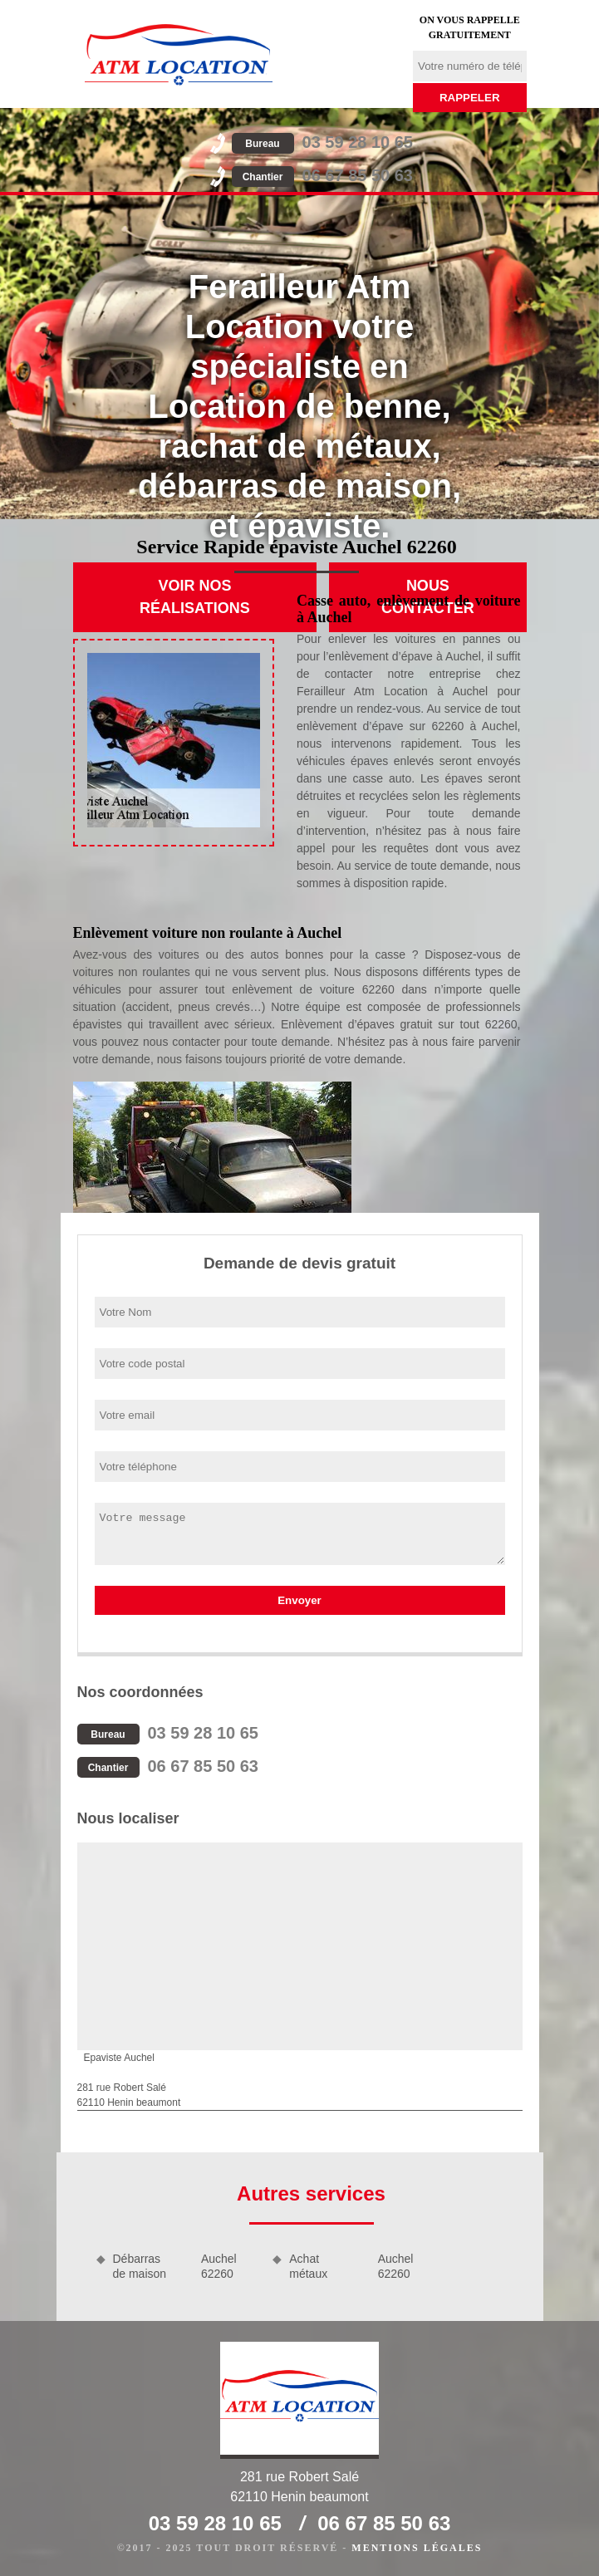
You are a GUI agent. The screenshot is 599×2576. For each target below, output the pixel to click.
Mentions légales (416, 2548)
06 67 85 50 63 (322, 175)
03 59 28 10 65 (322, 142)
